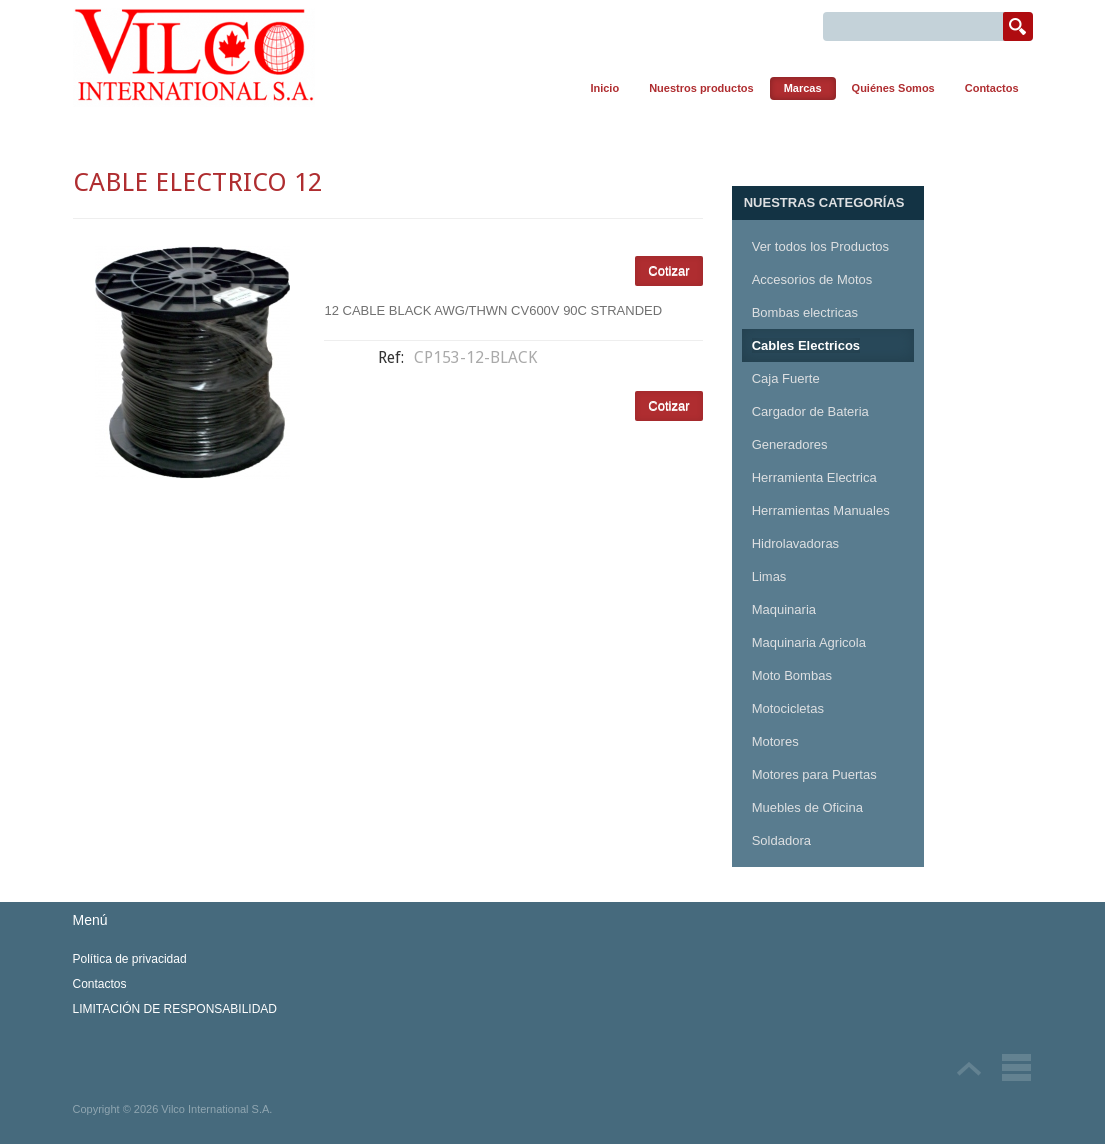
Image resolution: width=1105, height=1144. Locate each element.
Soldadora (781, 840)
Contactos (992, 88)
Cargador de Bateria (810, 411)
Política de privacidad (130, 959)
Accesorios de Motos (812, 279)
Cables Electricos (806, 345)
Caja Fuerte (786, 378)
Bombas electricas (805, 312)
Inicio (604, 88)
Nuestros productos (701, 88)
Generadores (790, 444)
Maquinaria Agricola (809, 642)
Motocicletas (788, 708)
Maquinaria (784, 609)
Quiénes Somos (893, 88)
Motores (775, 741)
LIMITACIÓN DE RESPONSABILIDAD (175, 1009)
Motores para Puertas (814, 774)
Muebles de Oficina (807, 807)
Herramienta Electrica (814, 477)
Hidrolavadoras (795, 543)
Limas (769, 576)
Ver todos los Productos (820, 246)
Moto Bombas (792, 675)
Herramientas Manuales (821, 510)
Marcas (803, 88)
